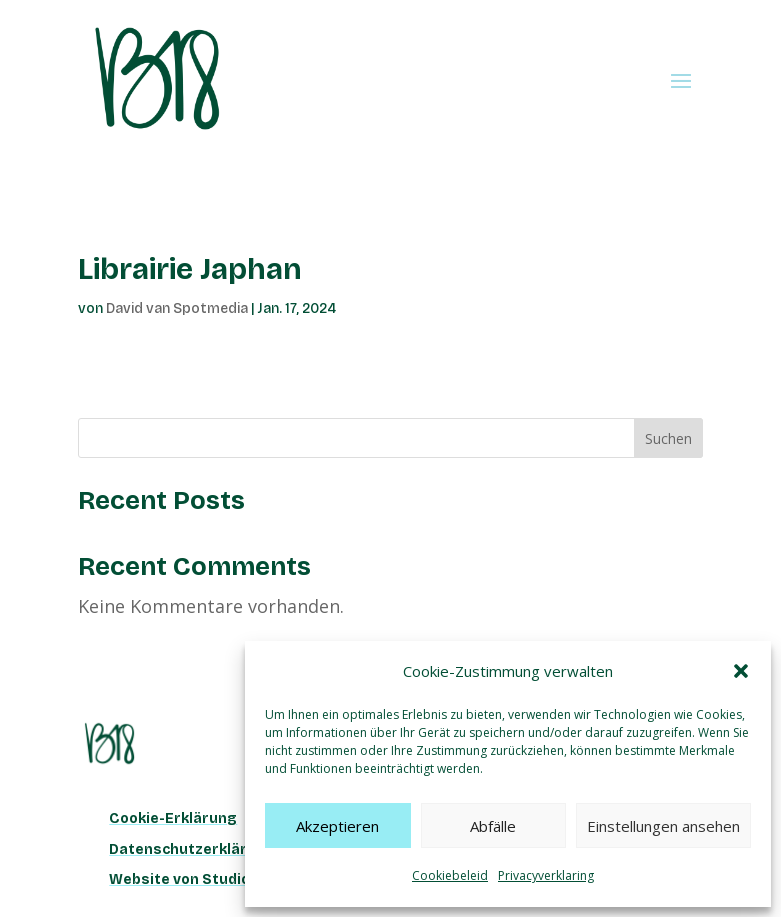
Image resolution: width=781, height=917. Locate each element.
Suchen (668, 438)
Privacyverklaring (546, 875)
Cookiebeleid (450, 875)
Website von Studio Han (195, 879)
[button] (741, 671)
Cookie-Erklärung (173, 818)
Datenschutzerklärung (192, 849)
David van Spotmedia (177, 308)
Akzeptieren (337, 826)
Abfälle (493, 826)
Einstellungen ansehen (663, 826)
